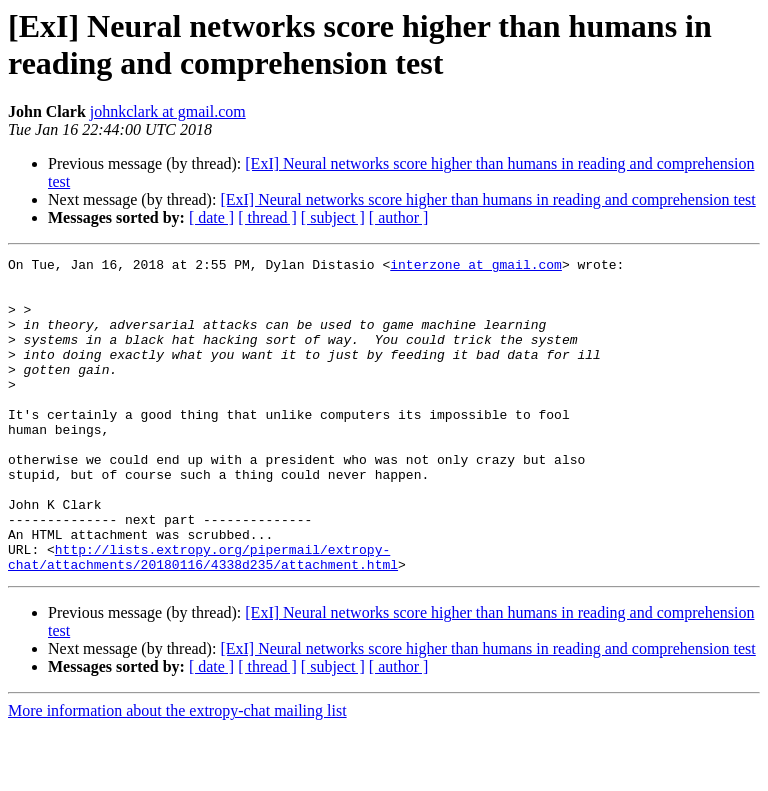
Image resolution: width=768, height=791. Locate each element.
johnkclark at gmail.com (168, 111)
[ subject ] (333, 217)
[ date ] (211, 217)
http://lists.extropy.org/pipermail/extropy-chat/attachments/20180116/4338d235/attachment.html (203, 618)
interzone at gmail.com (476, 267)
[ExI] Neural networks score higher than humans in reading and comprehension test (487, 199)
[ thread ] (267, 217)
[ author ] (399, 217)
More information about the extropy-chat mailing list (177, 773)
